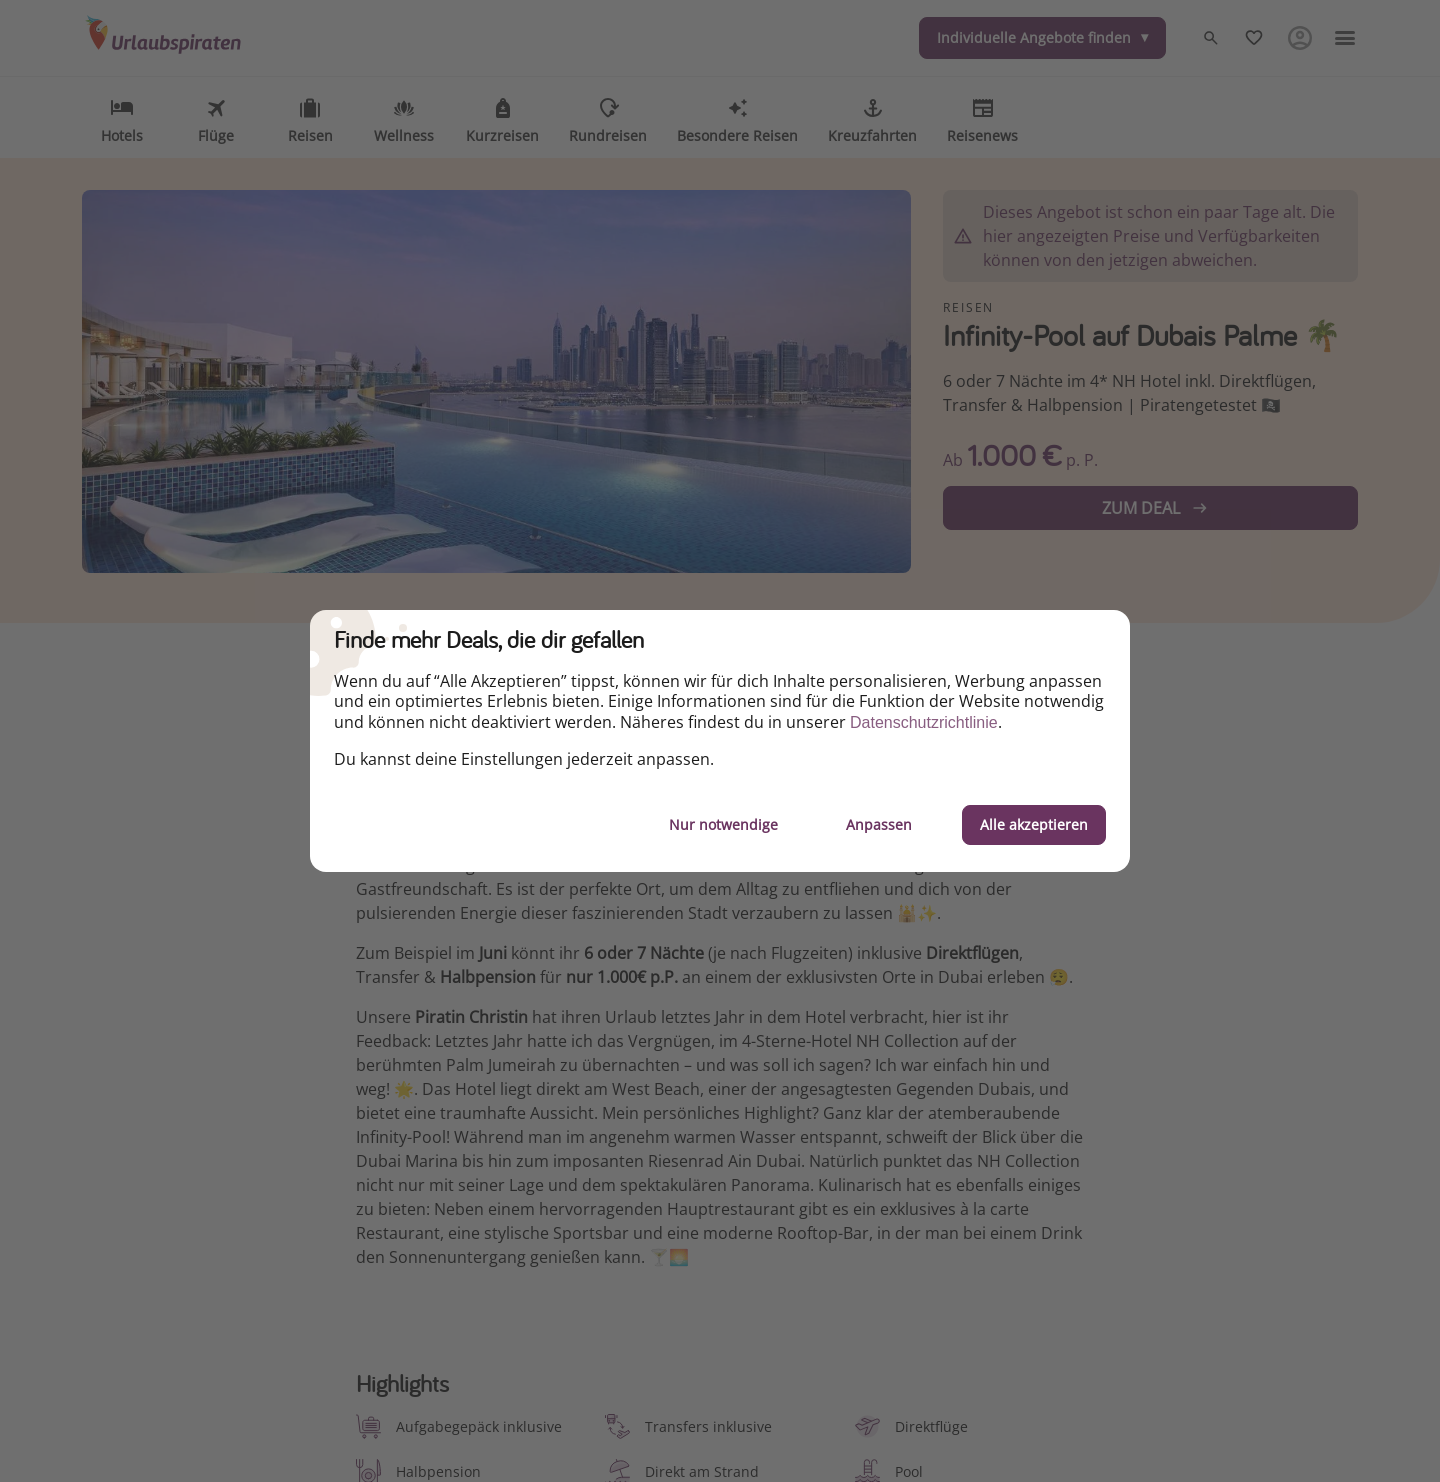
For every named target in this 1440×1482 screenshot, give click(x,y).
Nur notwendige (723, 824)
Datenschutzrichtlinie (924, 722)
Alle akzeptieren (1034, 824)
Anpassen (879, 824)
